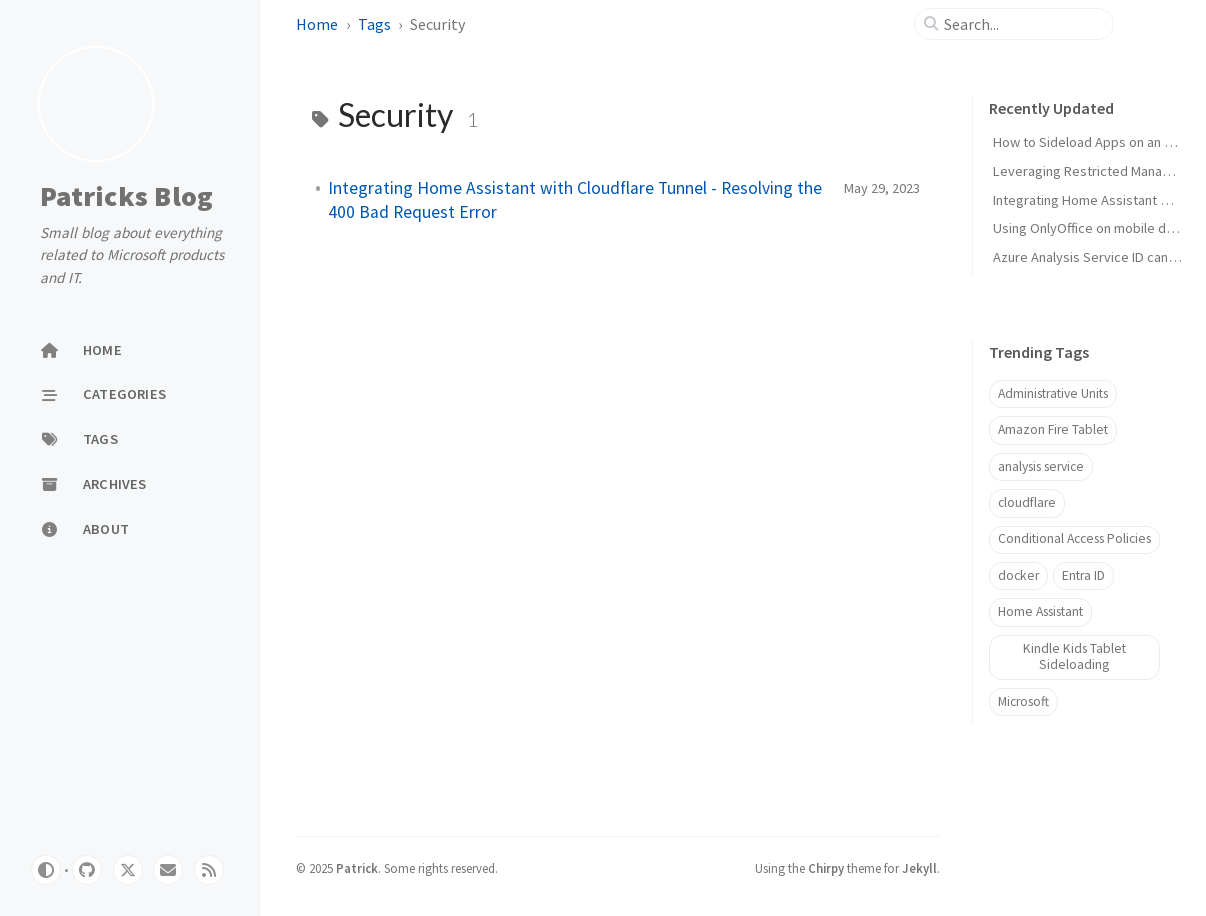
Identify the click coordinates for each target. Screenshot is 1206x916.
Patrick (357, 868)
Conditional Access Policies (1074, 538)
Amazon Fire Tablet (1053, 429)
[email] (168, 870)
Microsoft (1023, 701)
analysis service (1041, 466)
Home (317, 24)
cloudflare (1027, 502)
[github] (87, 870)
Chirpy (826, 868)
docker (1018, 575)
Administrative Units (1053, 393)
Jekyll (919, 868)
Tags (374, 24)
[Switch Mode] (46, 870)
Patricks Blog (126, 197)
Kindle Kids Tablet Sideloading (1074, 657)
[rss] (209, 870)
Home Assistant (1040, 611)
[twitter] (128, 870)
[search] (1022, 24)
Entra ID (1083, 575)
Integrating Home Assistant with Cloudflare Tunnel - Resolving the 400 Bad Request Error (575, 200)
